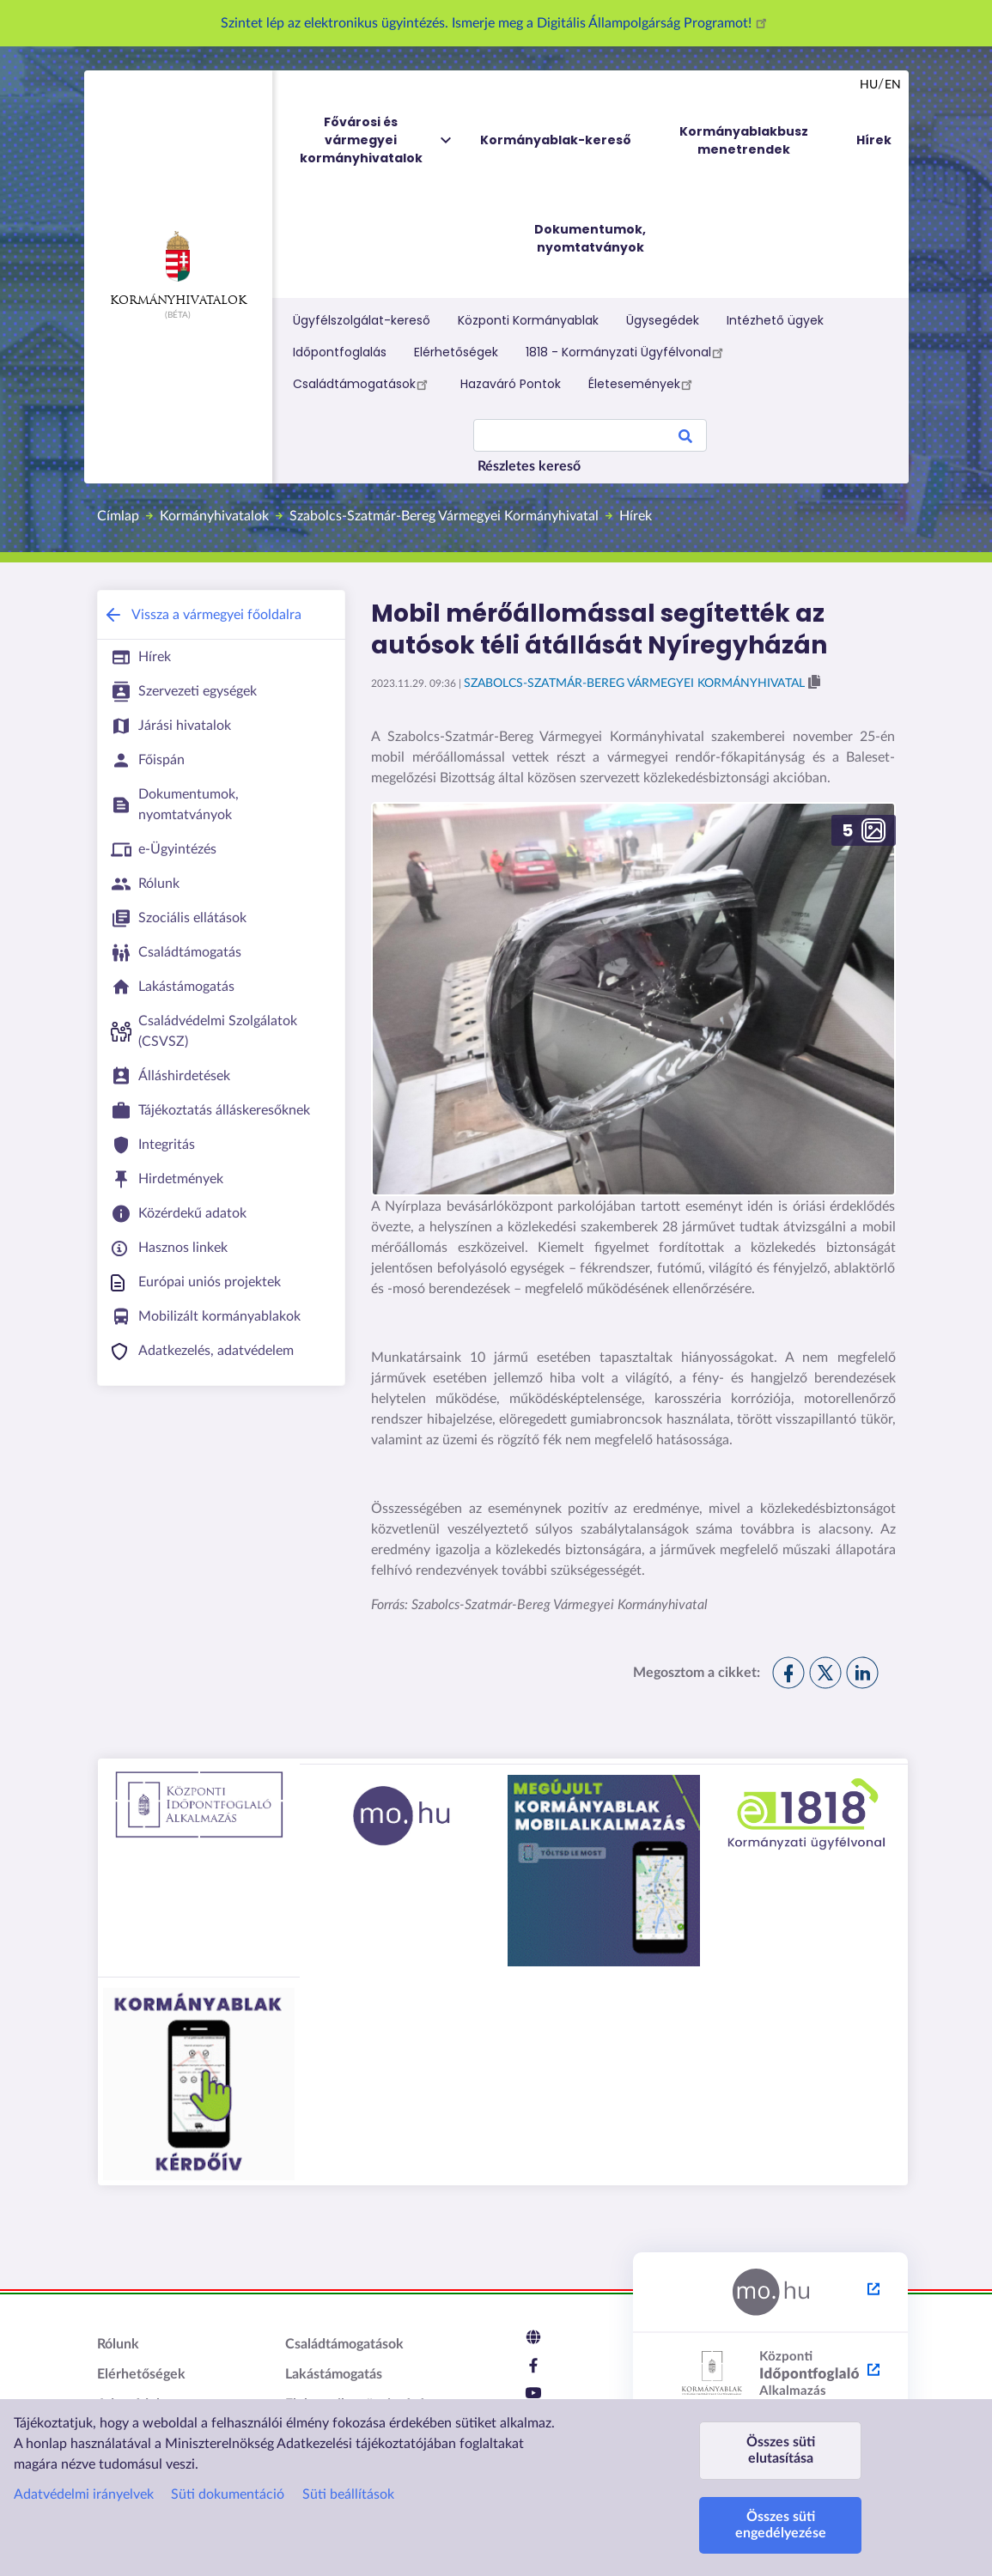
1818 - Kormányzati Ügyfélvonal (627, 352)
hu (869, 85)
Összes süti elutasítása (780, 2450)
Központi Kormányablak (528, 320)
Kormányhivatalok (178, 269)
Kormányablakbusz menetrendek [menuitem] (743, 140)
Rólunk (118, 2344)
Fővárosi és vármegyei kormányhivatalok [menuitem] (377, 140)
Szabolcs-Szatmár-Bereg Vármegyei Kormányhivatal (444, 516)
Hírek (635, 516)
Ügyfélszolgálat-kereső (361, 320)
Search (685, 438)
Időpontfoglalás (339, 352)
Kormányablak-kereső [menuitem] (555, 140)
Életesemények (642, 383)
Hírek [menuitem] (874, 140)
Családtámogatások (363, 383)
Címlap (118, 516)
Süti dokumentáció (227, 2494)
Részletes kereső (529, 466)
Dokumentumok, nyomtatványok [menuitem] (590, 238)
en (893, 85)
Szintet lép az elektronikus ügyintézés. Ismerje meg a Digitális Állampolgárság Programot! (496, 23)
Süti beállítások (348, 2494)
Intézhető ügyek (775, 320)
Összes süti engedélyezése (780, 2525)
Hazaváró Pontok (510, 383)
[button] (633, 999)
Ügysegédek (662, 320)
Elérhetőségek (456, 352)
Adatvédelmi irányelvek (84, 2494)
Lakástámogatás (333, 2374)
